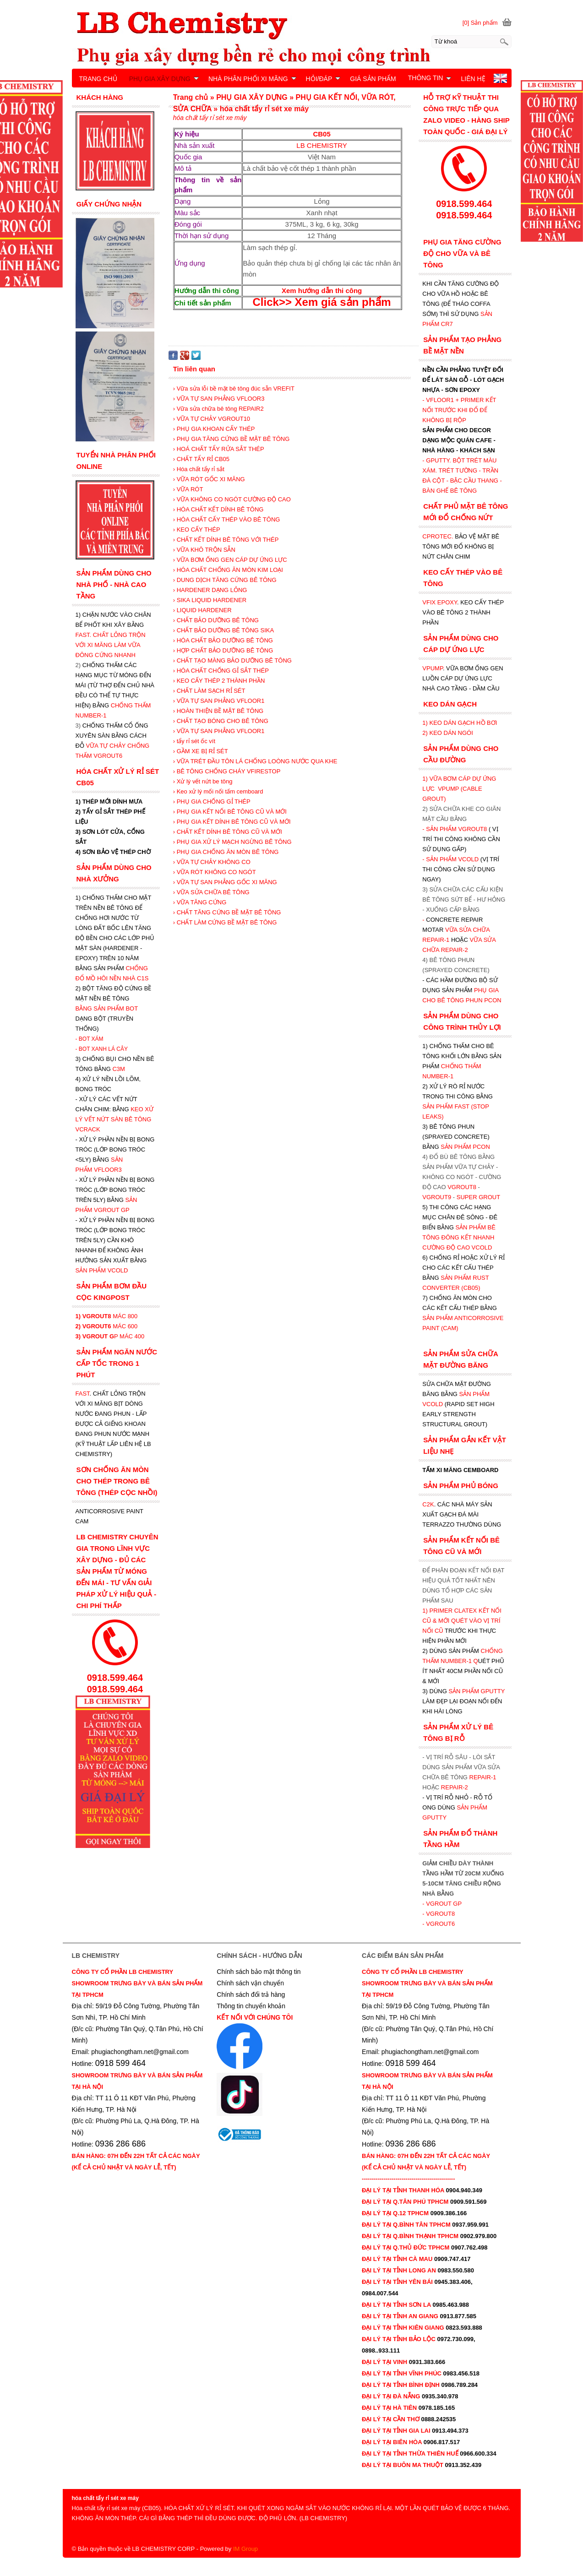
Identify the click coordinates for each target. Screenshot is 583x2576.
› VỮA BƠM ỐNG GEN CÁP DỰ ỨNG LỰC (230, 559)
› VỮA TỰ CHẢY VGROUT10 (211, 418)
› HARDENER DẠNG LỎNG (210, 590)
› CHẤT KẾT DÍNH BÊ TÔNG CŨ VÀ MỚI (227, 831)
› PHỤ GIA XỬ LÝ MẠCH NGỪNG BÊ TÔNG (232, 841)
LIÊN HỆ (473, 78)
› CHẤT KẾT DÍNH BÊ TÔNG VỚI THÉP (226, 539)
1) (425, 1610)
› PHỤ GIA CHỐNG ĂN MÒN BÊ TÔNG (226, 851)
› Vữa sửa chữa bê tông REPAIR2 (218, 408)
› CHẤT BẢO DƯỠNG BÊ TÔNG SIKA (223, 630)
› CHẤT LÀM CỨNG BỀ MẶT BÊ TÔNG (225, 922)
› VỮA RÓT (188, 489)
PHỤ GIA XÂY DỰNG (164, 78)
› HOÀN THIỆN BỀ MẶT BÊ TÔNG (218, 710)
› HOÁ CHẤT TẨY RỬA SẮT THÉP (218, 449)
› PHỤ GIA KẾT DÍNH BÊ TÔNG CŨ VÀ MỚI (232, 821)
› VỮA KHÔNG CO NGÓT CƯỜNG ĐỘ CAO (232, 499)
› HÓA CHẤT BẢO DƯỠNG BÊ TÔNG (223, 640)
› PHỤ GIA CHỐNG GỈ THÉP (212, 801)
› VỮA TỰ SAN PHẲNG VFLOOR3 (219, 398)
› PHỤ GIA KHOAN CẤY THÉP (214, 428)
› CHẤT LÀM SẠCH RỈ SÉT (209, 690)
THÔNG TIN (430, 78)
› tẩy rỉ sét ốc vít (194, 741)
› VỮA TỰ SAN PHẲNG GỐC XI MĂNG (225, 882)
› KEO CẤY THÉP (196, 529)
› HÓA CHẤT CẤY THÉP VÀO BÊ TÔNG (226, 519)
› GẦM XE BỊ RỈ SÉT (200, 751)
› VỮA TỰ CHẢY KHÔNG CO (212, 862)
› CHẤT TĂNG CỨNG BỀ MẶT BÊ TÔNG (227, 912)
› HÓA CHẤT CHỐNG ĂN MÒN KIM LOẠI (228, 569)
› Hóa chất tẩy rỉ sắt (198, 469)
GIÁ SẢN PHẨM (373, 78)
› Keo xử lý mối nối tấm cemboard (218, 791)
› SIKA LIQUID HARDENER (209, 600)
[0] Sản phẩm (480, 22)
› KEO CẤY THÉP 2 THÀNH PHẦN (219, 680)
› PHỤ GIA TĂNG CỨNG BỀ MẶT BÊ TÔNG (231, 438)
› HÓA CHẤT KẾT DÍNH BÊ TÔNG (218, 509)
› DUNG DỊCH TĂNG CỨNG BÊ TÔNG (225, 579)
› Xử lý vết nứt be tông (203, 781)
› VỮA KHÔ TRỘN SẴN (204, 549)
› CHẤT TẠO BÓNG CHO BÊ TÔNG (220, 720)
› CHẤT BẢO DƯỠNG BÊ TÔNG (216, 620)
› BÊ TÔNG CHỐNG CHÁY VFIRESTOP (227, 771)
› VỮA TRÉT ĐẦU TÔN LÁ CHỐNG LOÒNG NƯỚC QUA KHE (255, 761)
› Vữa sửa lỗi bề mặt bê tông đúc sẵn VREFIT (233, 388)
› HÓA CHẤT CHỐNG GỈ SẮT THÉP (221, 670)
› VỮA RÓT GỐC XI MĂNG (209, 479)
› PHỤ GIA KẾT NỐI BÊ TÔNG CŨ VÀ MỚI (230, 811)
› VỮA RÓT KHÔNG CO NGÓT (214, 872)
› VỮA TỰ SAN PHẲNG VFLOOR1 (219, 700)
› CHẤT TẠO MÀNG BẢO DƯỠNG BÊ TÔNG (232, 660)
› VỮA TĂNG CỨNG (200, 902)
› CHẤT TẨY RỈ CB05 (201, 459)
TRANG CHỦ (98, 78)
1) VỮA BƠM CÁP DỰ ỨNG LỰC (459, 788)
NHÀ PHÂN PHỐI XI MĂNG (252, 78)
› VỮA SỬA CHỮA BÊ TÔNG (211, 892)
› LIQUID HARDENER (202, 610)
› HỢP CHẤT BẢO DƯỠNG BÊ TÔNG (223, 650)
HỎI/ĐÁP (323, 78)
